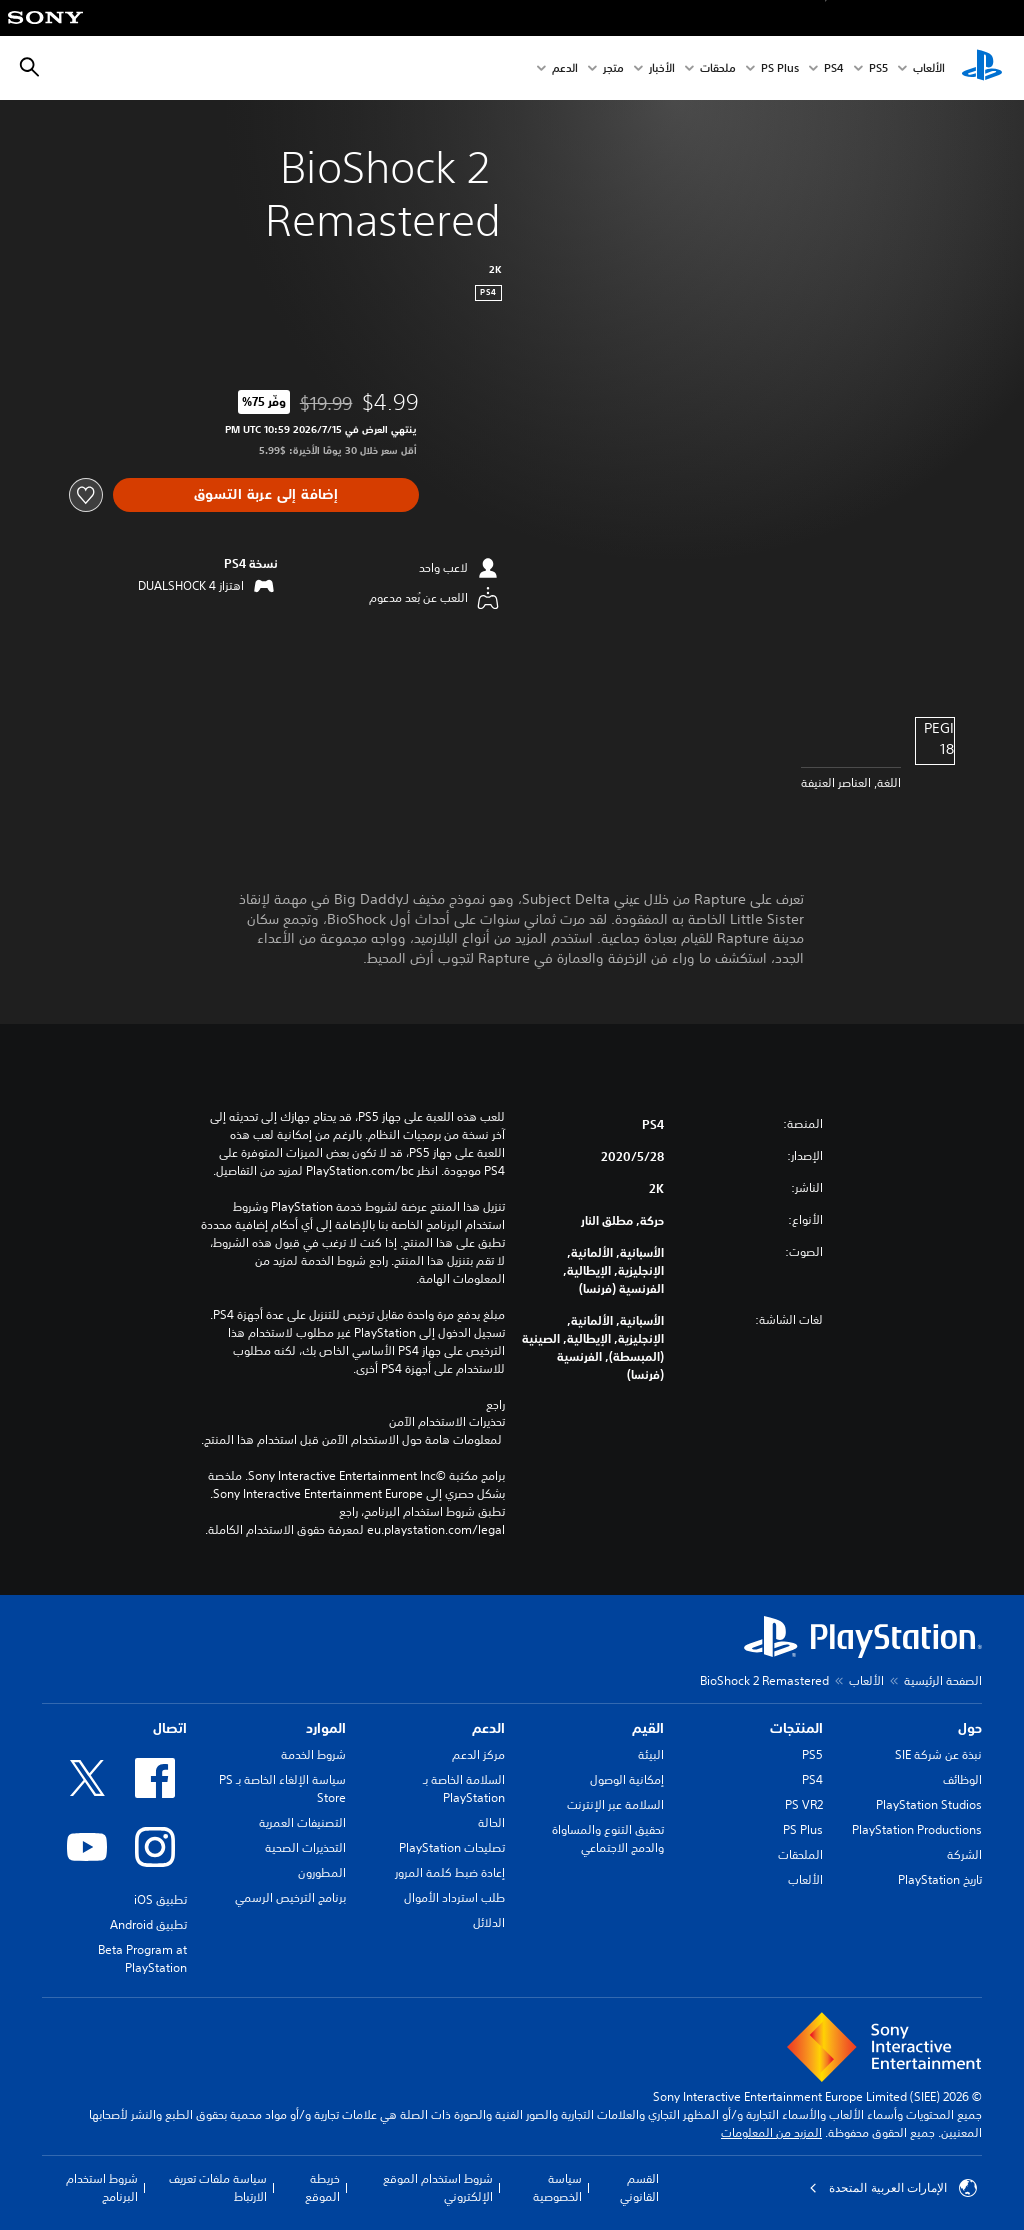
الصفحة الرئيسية (943, 1680)
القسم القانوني (639, 2187)
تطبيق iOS (160, 1899)
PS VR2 (804, 1804)
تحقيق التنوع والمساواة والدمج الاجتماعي (608, 1838)
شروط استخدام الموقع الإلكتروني (438, 2187)
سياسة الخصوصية (557, 2187)
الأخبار (662, 68)
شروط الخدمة (313, 1754)
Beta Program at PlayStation (142, 1958)
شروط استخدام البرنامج (102, 2187)
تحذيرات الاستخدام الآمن (447, 1422)
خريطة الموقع (322, 2187)
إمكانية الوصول (627, 1779)
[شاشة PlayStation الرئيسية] (982, 68)
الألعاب (929, 68)
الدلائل (489, 1922)
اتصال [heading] (170, 1728)
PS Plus (780, 68)
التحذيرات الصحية (305, 1847)
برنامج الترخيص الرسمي (290, 1897)
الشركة (964, 1854)
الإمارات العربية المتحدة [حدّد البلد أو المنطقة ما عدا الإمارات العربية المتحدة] (893, 2188)
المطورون (322, 1872)
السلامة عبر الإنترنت (615, 1804)
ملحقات (718, 68)
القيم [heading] (648, 1728)
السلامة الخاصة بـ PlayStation (464, 1788)
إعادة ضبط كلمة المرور (450, 1872)
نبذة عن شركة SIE (938, 1754)
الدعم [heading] (488, 1728)
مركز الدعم (478, 1754)
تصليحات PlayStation (452, 1847)
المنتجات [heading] (796, 1728)
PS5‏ (878, 68)
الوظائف (962, 1779)
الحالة (491, 1822)
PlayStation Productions (917, 1829)
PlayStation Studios (929, 1804)
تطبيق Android (148, 1924)
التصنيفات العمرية (302, 1822)
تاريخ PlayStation (940, 1879)
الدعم (565, 68)
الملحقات (800, 1854)
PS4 (834, 68)
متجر (613, 68)
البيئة (651, 1754)
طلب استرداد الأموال (454, 1897)
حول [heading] (970, 1728)
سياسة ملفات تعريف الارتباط (218, 2187)
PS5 (812, 1754)
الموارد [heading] (326, 1728)
